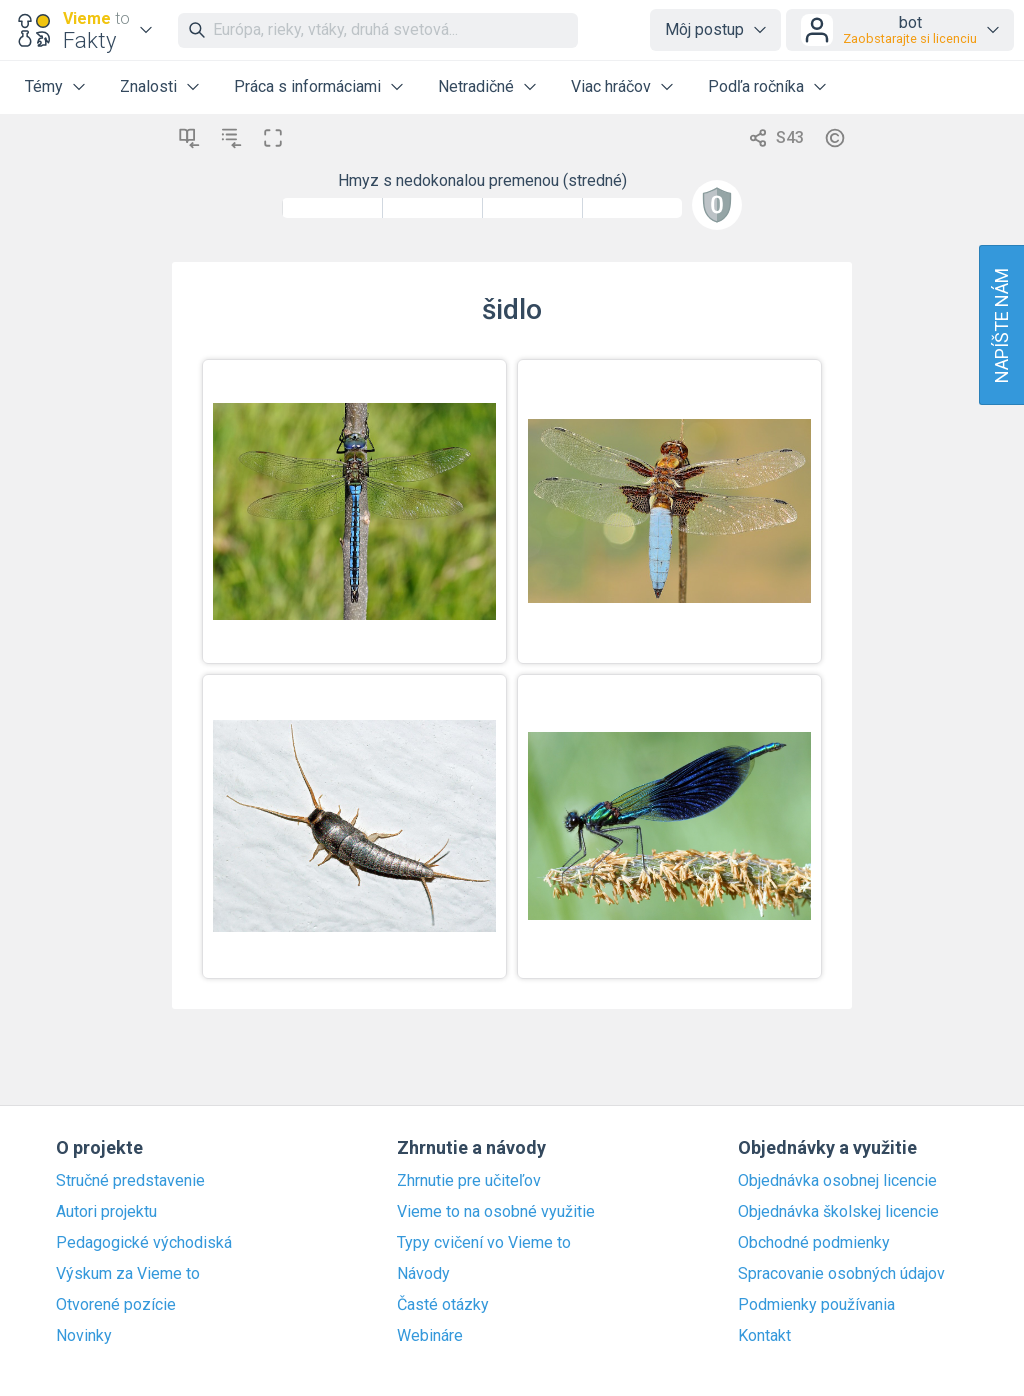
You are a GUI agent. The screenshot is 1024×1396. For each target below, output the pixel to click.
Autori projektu (106, 1212)
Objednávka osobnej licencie (837, 1181)
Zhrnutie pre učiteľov (469, 1181)
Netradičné (476, 86)
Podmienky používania (816, 1305)
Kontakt (764, 1336)
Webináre (430, 1336)
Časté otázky (443, 1305)
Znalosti (148, 86)
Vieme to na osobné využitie (496, 1212)
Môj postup (704, 29)
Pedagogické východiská (144, 1243)
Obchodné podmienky (814, 1243)
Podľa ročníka (756, 86)
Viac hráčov (611, 86)
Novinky (84, 1336)
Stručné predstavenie (130, 1181)
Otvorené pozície (116, 1305)
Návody (423, 1274)
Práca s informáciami (307, 86)
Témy (44, 86)
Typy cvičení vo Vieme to (484, 1243)
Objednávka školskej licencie (838, 1212)
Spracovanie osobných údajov (841, 1274)
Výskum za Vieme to (128, 1274)
